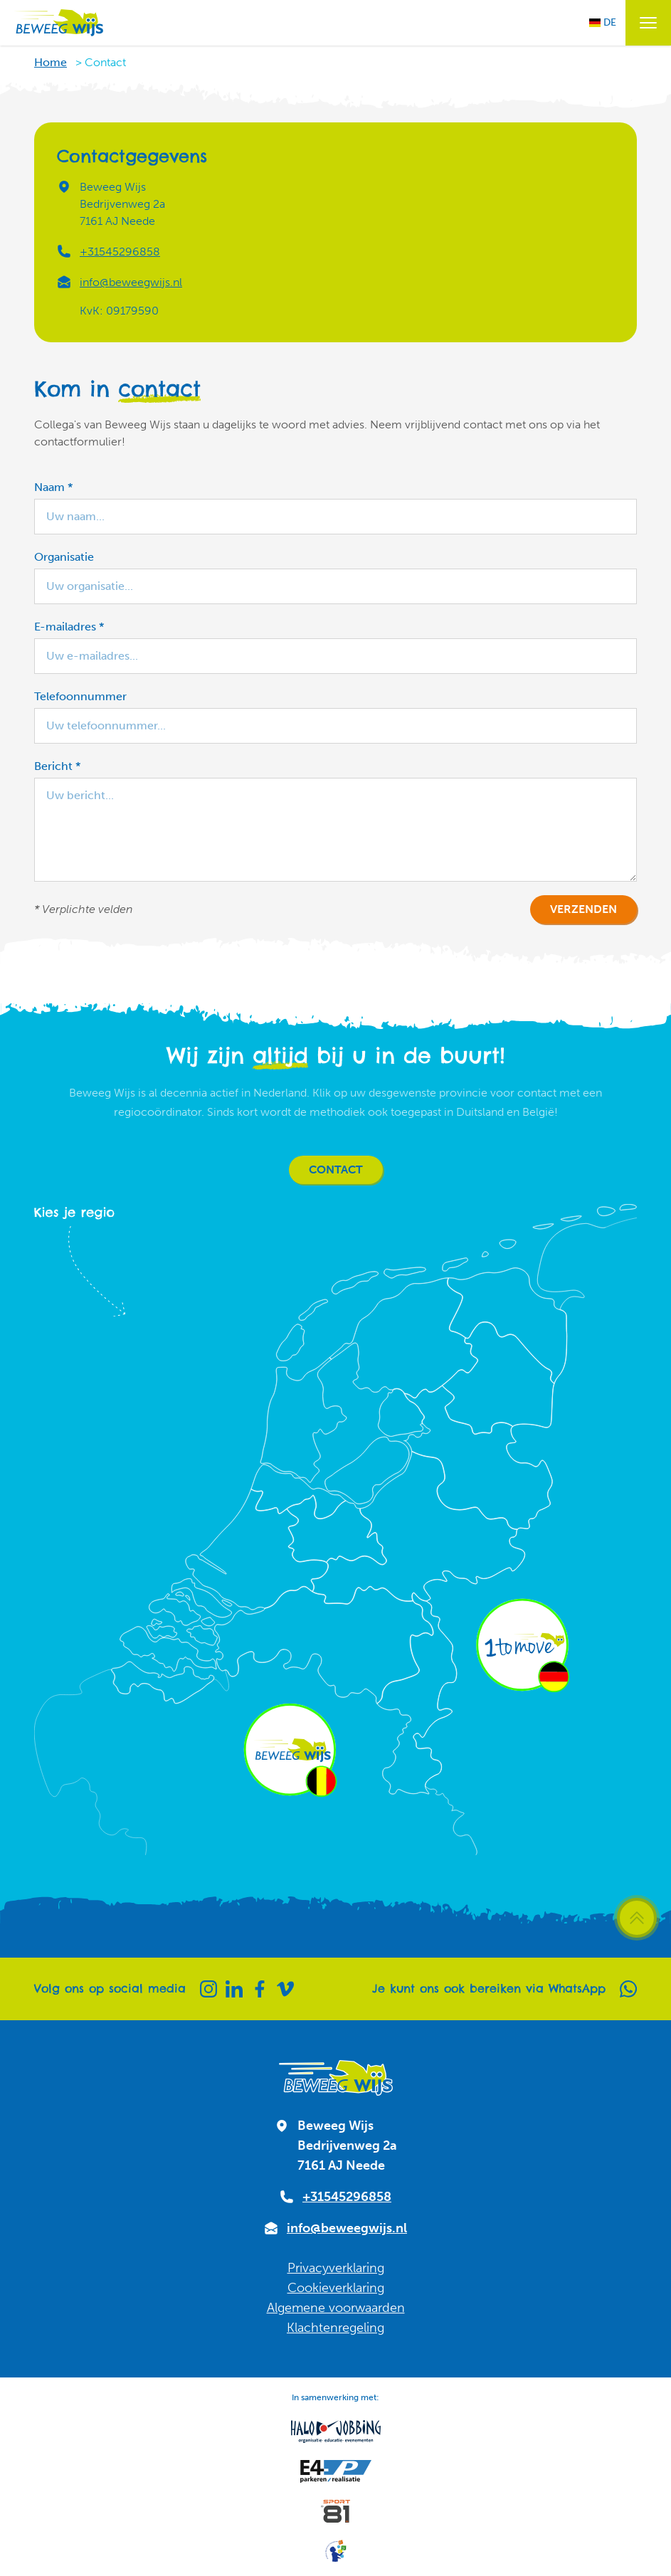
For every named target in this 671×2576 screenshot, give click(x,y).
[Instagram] (208, 1988)
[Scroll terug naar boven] (637, 1918)
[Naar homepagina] (57, 23)
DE (602, 22)
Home (50, 62)
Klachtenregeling (335, 2327)
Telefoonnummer (80, 696)
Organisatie (64, 557)
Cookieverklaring (335, 2288)
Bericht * (57, 766)
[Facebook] (259, 1988)
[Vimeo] (285, 1988)
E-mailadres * (69, 626)
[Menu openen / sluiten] (648, 23)
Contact (336, 1169)
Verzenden (583, 909)
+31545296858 (120, 251)
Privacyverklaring (335, 2268)
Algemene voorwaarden (336, 2308)
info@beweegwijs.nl (131, 282)
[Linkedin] (234, 1988)
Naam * (53, 487)
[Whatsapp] (628, 1988)
